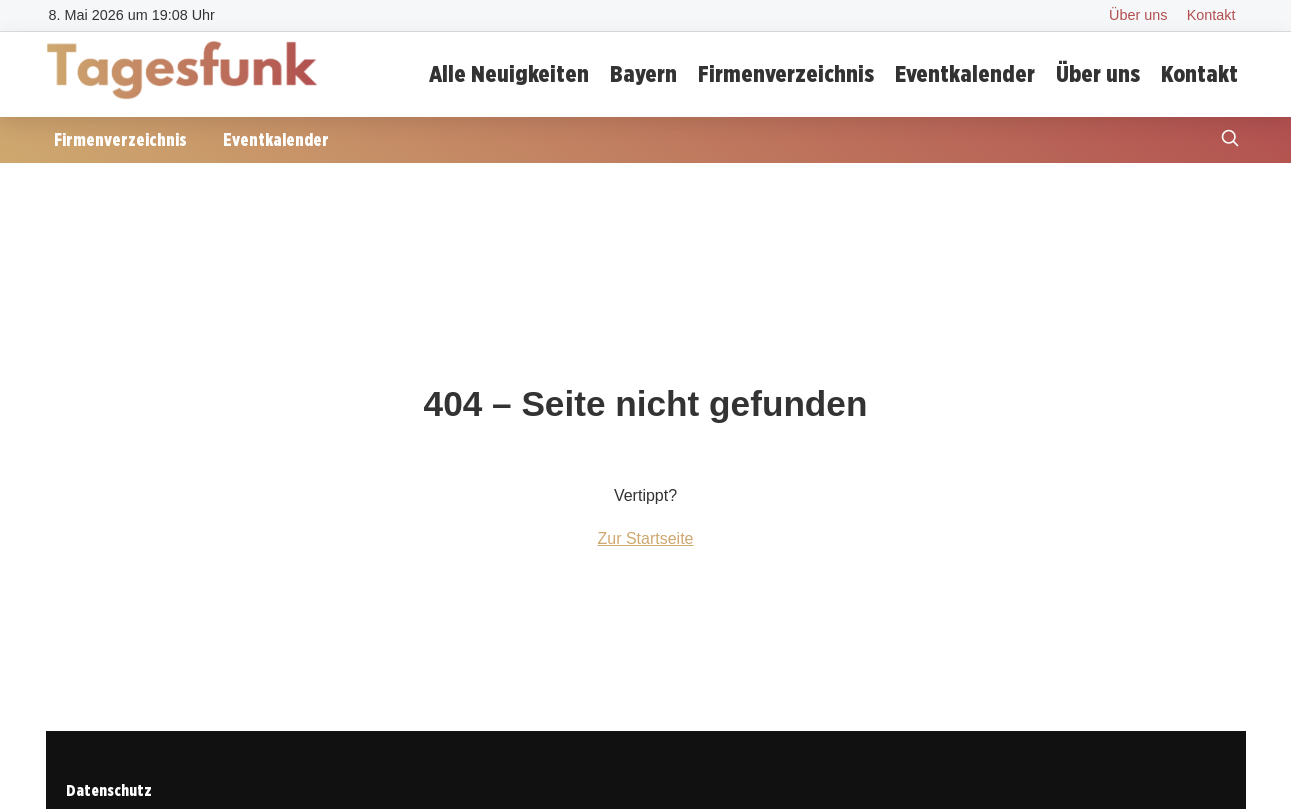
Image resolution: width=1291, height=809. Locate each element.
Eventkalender (965, 73)
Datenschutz (109, 790)
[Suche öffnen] (1230, 140)
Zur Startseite (645, 538)
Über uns (1138, 15)
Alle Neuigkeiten (509, 73)
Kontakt (1211, 15)
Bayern (643, 73)
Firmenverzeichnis (786, 73)
